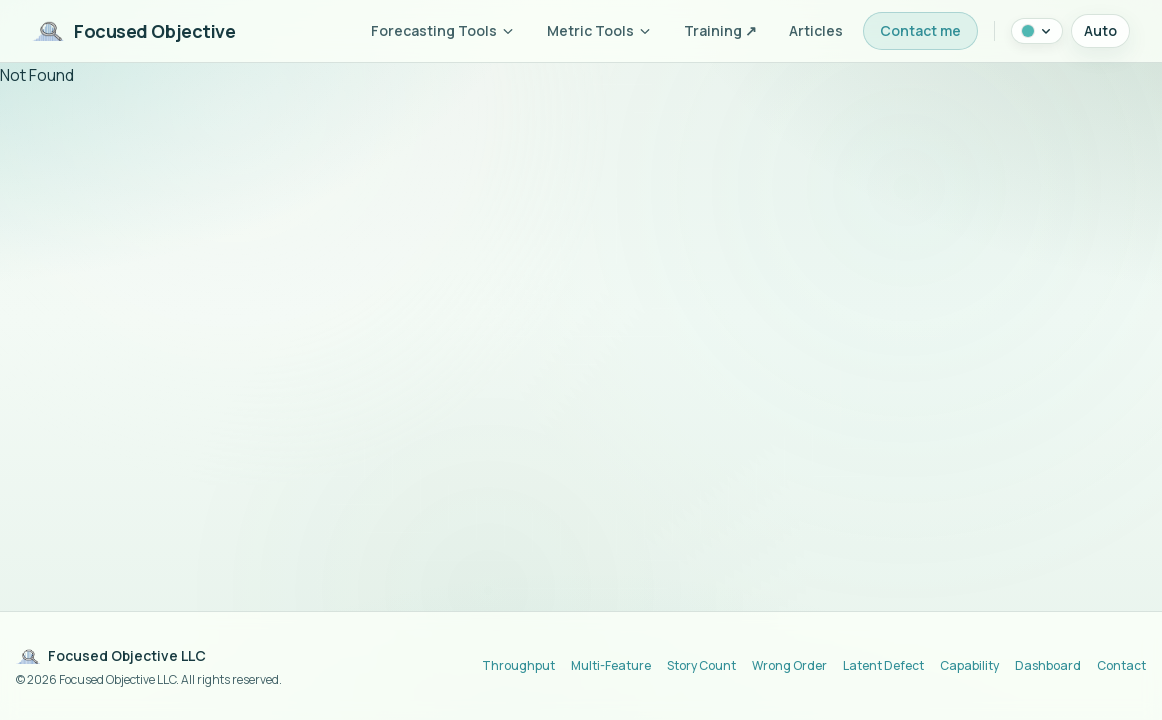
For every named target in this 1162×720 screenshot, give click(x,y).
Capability (969, 666)
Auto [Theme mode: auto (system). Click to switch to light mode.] (1100, 30)
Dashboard (1048, 666)
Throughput (518, 666)
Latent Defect (883, 666)
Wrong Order (789, 666)
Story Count (701, 666)
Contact (1121, 666)
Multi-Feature (611, 666)
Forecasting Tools (443, 30)
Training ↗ (720, 30)
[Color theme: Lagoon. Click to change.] (1037, 31)
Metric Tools (599, 30)
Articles (816, 30)
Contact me (920, 30)
